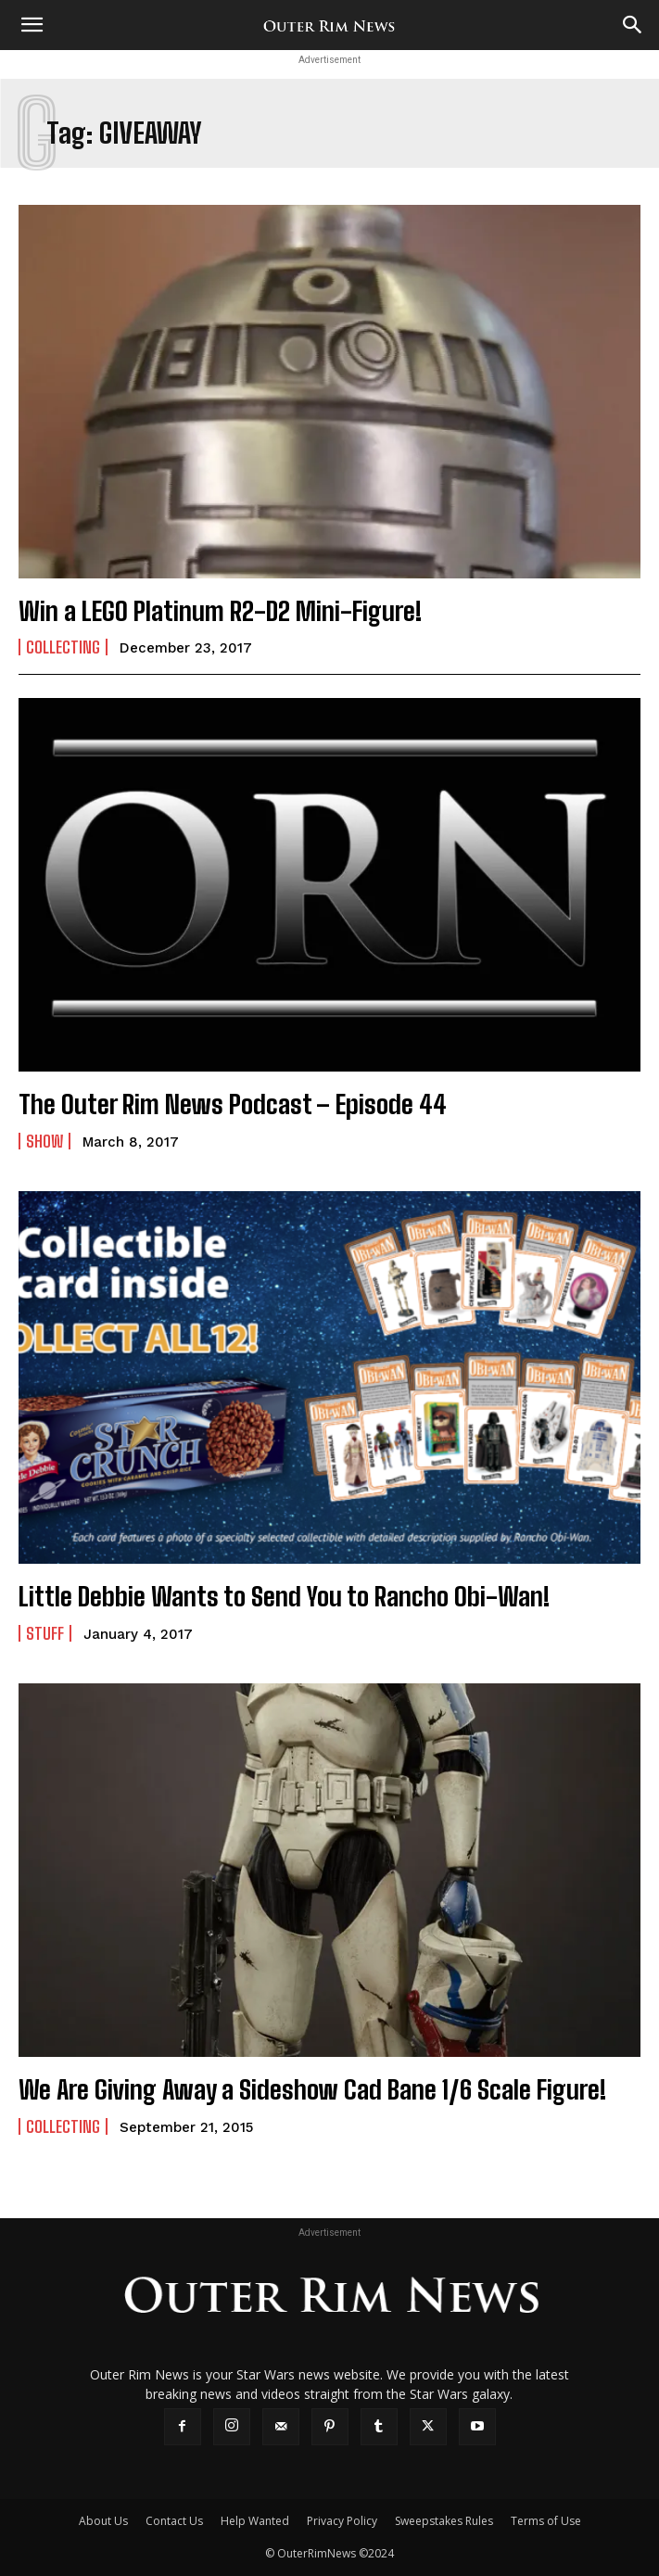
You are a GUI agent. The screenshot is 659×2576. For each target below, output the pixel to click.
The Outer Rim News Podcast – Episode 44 (233, 1104)
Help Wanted (255, 2521)
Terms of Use (546, 2521)
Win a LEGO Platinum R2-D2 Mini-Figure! (220, 611)
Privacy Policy (342, 2521)
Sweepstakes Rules (444, 2521)
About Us (103, 2521)
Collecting (63, 647)
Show (44, 1141)
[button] (31, 25)
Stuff (45, 1633)
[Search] (633, 25)
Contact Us (174, 2521)
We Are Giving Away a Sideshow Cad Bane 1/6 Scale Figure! (312, 2089)
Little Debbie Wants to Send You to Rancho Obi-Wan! (284, 1596)
